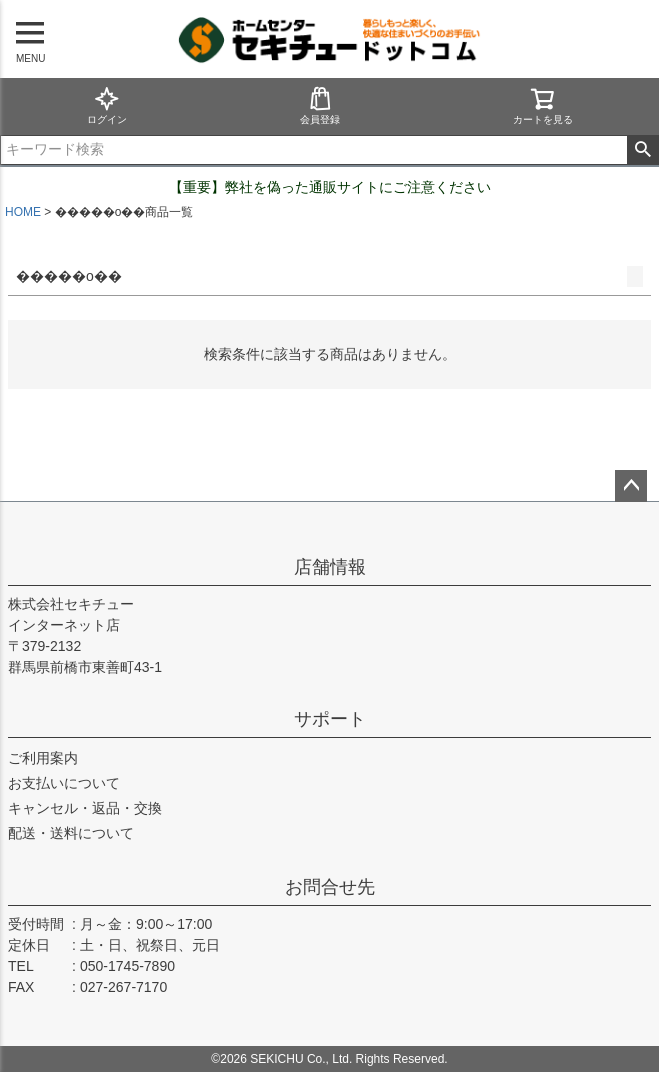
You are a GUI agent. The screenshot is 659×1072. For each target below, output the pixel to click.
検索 (642, 150)
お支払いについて (64, 783)
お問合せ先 (330, 887)
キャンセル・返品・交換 (85, 808)
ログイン (107, 105)
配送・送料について (71, 833)
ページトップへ (631, 486)
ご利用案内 (43, 758)
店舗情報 (330, 567)
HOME (23, 212)
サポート (330, 719)
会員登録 (320, 105)
